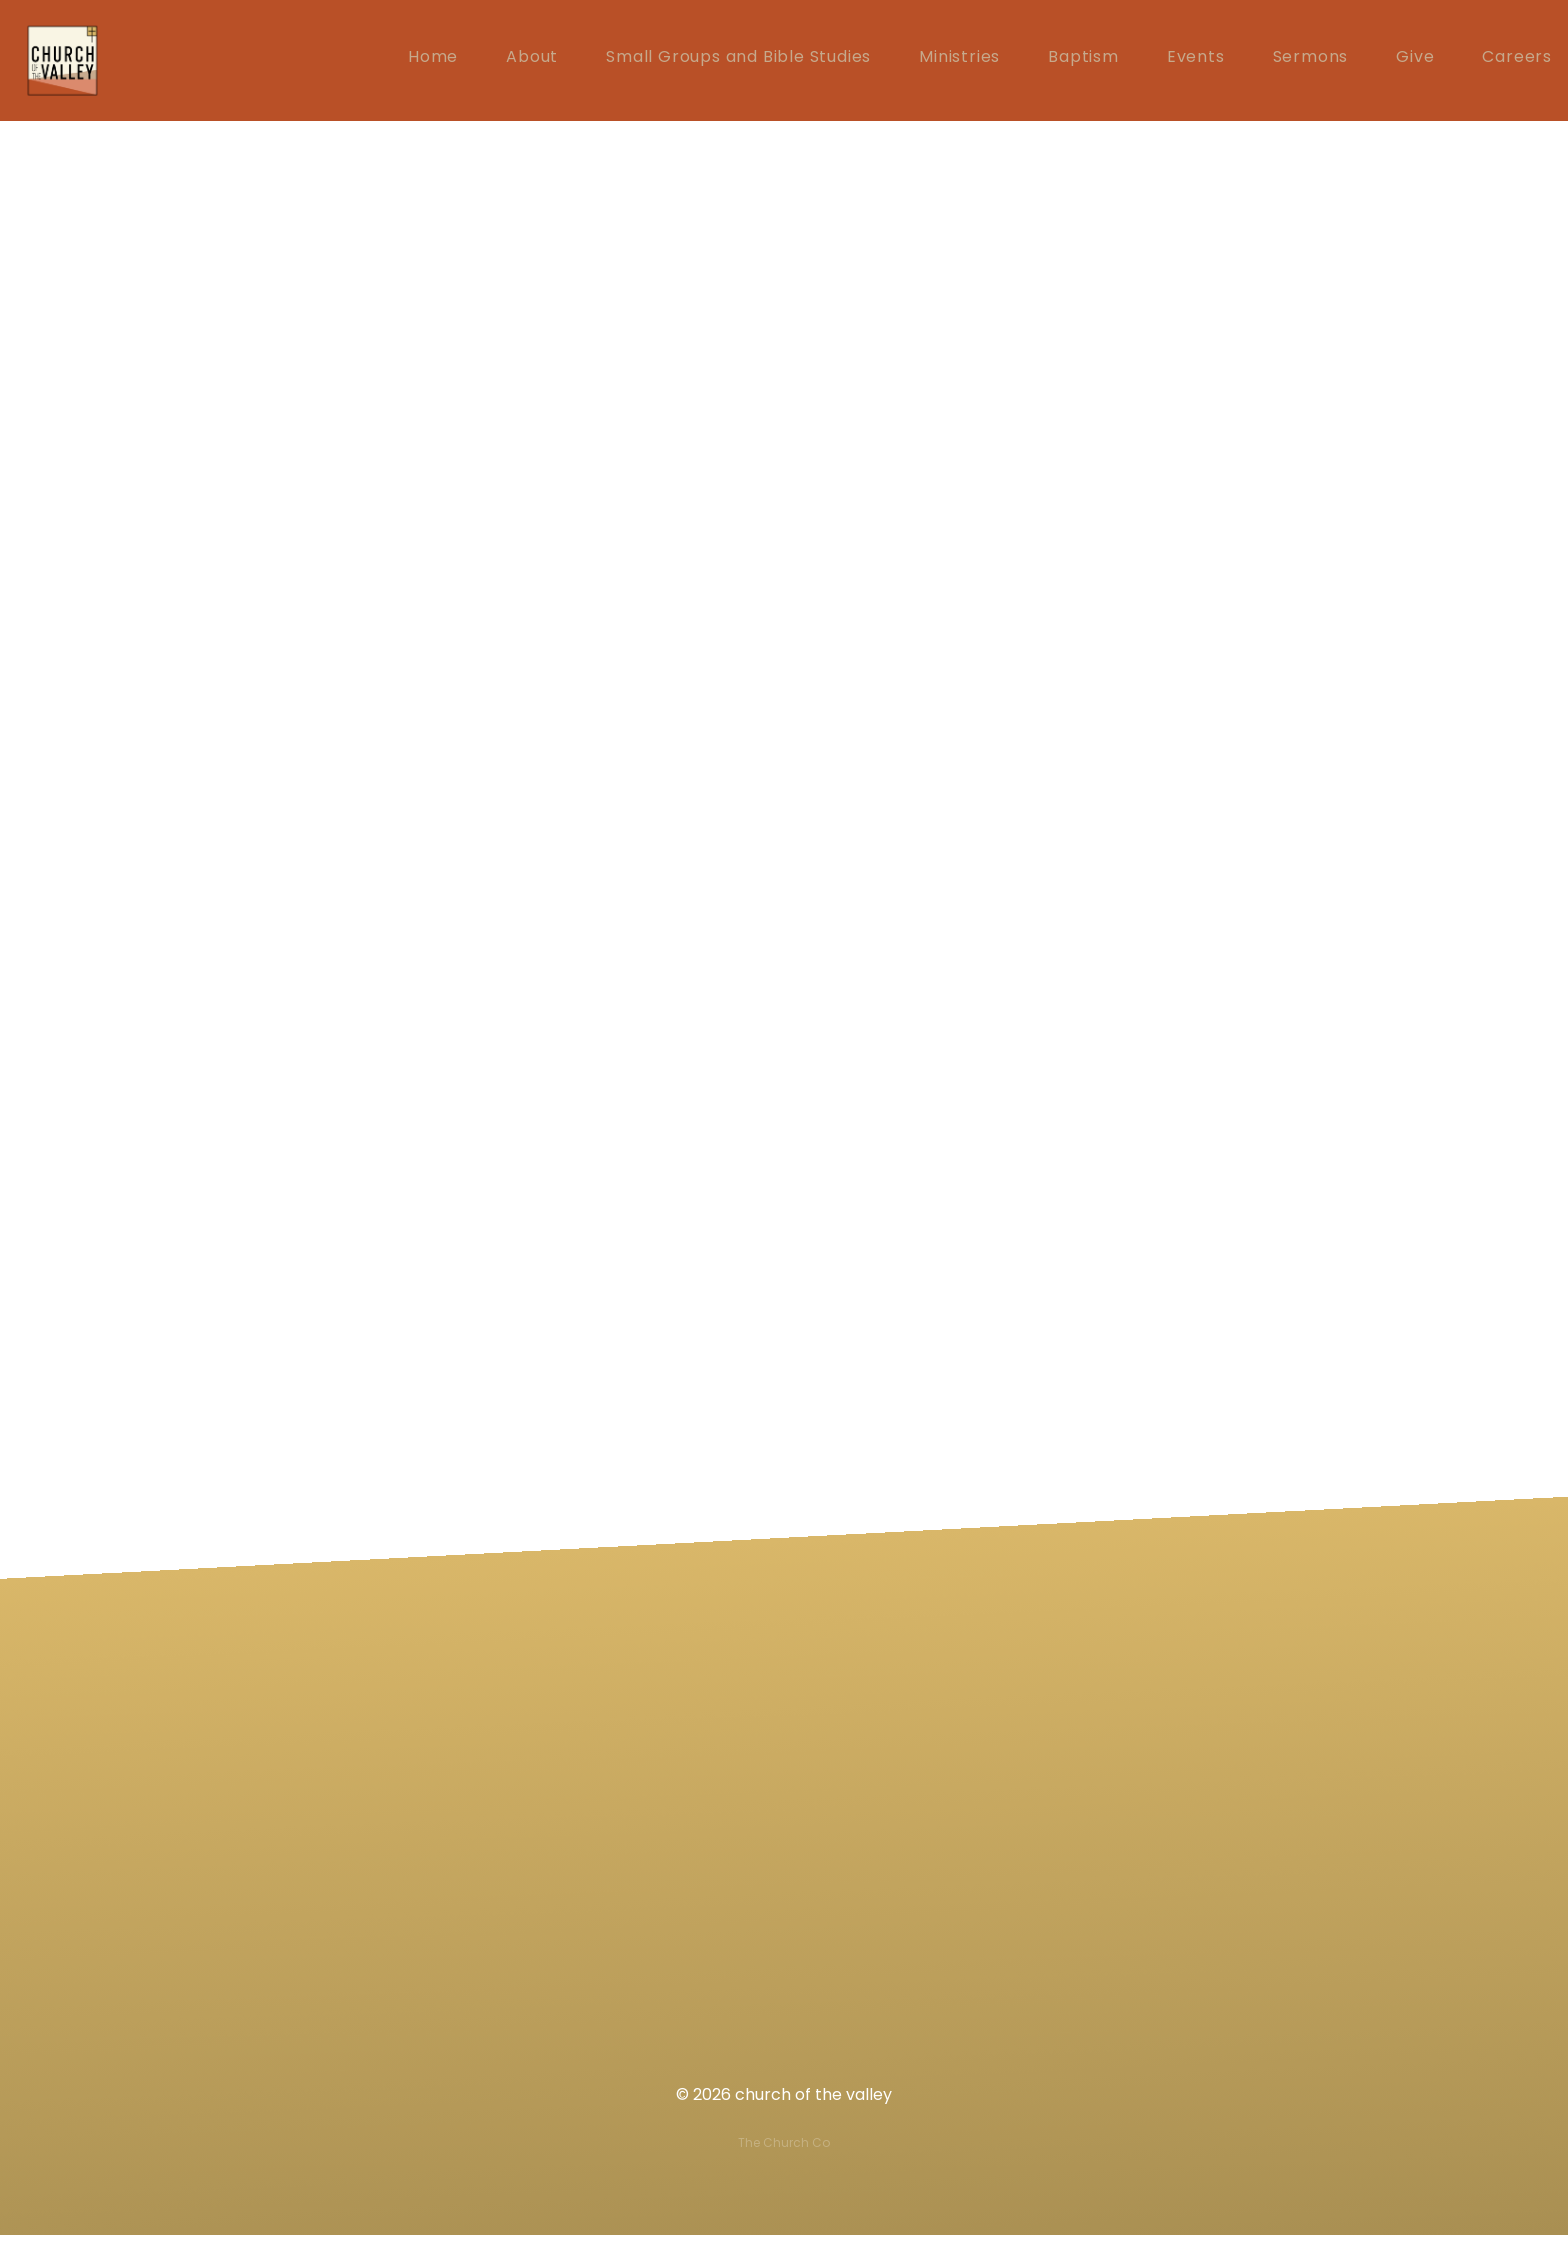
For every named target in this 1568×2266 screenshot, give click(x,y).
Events (1196, 61)
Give (1415, 61)
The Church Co (784, 2173)
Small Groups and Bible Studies (738, 61)
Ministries (959, 61)
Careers (1517, 61)
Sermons (1311, 61)
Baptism (1083, 61)
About (532, 61)
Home (433, 61)
